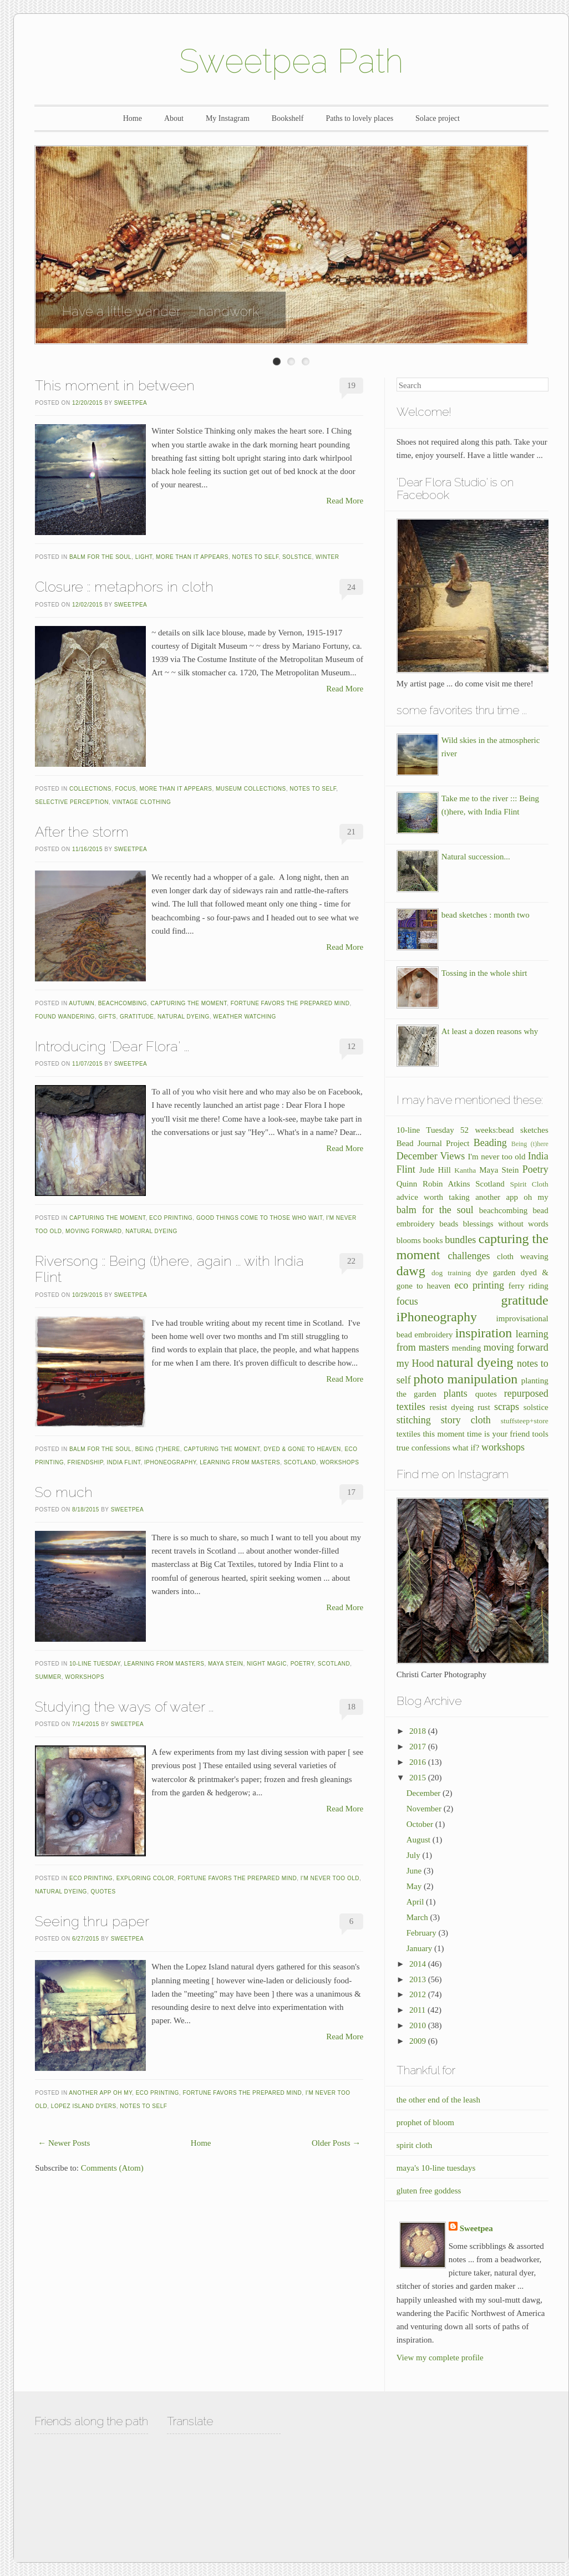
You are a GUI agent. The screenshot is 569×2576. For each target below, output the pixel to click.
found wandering (65, 1017)
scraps (506, 1406)
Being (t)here (157, 1449)
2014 (418, 1963)
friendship (85, 1462)
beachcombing (122, 1003)
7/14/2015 (85, 1724)
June (415, 1870)
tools (540, 1433)
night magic (267, 1664)
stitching (414, 1420)
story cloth (466, 1420)
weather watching (244, 1017)
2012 (418, 1994)
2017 (418, 1746)
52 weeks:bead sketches (504, 1130)
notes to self (255, 557)
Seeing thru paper (92, 1921)
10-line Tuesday (94, 1664)
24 (351, 587)
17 (351, 1492)
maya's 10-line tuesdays (436, 2167)
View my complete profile (440, 2357)
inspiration (483, 1333)
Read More (344, 500)
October (421, 1824)
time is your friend (498, 1433)
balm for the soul (100, 557)
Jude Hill (435, 1169)
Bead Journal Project (433, 1143)
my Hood (415, 1363)
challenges (469, 1255)
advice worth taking (433, 1197)
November (425, 1808)
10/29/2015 (87, 1295)
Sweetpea (131, 403)
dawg (411, 1271)
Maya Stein (225, 1664)
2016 (418, 1762)
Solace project (437, 118)
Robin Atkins (446, 1183)
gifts (107, 1017)
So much (64, 1492)
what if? (466, 1447)
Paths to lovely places (359, 118)
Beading (490, 1142)
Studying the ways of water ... (124, 1706)
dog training (451, 1273)
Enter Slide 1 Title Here (277, 361)
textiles (408, 1433)
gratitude (137, 1017)
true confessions (423, 1447)
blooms (409, 1240)
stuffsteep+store (524, 1421)
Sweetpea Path (291, 61)
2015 (418, 1777)
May (415, 1886)
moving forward (93, 1231)
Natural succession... (475, 856)
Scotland (300, 1462)
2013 (418, 1979)
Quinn (407, 1183)
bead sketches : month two (485, 914)
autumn (81, 1003)
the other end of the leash (438, 2099)
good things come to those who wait (259, 1218)
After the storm (82, 831)
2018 (418, 1731)
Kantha (465, 1170)
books (433, 1240)
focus (125, 789)
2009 (418, 2041)
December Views (431, 1156)
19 (351, 385)
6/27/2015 (85, 1939)
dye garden (496, 1272)
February (423, 1932)
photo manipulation (466, 1379)
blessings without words (505, 1223)
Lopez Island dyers (83, 2106)
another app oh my (100, 2093)
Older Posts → (336, 2143)
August (420, 1839)
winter (327, 557)
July (415, 1855)
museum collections (251, 789)
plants (456, 1393)
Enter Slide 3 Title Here (305, 361)
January (420, 1948)
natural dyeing (184, 1017)
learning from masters (240, 1462)
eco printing (170, 1218)
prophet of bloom (425, 2122)
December (425, 1793)
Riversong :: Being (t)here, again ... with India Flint (169, 1269)
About (174, 118)
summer (48, 1677)
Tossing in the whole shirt (484, 973)
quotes (102, 1891)
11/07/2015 (87, 1064)
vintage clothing (142, 802)
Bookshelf (288, 118)
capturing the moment (188, 1003)
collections (90, 789)
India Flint (123, 1462)
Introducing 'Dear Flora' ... (112, 1046)
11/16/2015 (87, 849)
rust (483, 1407)
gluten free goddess (429, 2190)
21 (351, 831)
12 (351, 1046)
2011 (418, 2009)
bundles (460, 1239)
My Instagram (228, 118)
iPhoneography (170, 1462)
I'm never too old (330, 1878)
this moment (443, 1433)
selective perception (72, 802)
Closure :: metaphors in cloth (124, 586)
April (416, 1901)
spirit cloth (415, 2145)
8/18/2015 (85, 1509)
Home (132, 118)
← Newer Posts (64, 2143)
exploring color (145, 1878)
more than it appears (192, 557)
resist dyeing (452, 1407)
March (418, 1917)
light (144, 557)
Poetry (302, 1664)
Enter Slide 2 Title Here (291, 361)
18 (351, 1706)
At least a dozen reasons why (489, 1031)
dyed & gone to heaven (302, 1449)
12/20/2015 (87, 403)
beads (448, 1223)
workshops (339, 1462)
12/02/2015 (87, 605)
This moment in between (115, 385)
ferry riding (528, 1285)
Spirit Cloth (529, 1184)
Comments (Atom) (112, 2167)
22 (351, 1260)
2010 (418, 2025)
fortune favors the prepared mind (290, 1003)
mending (466, 1347)
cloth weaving (522, 1256)
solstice (297, 557)
